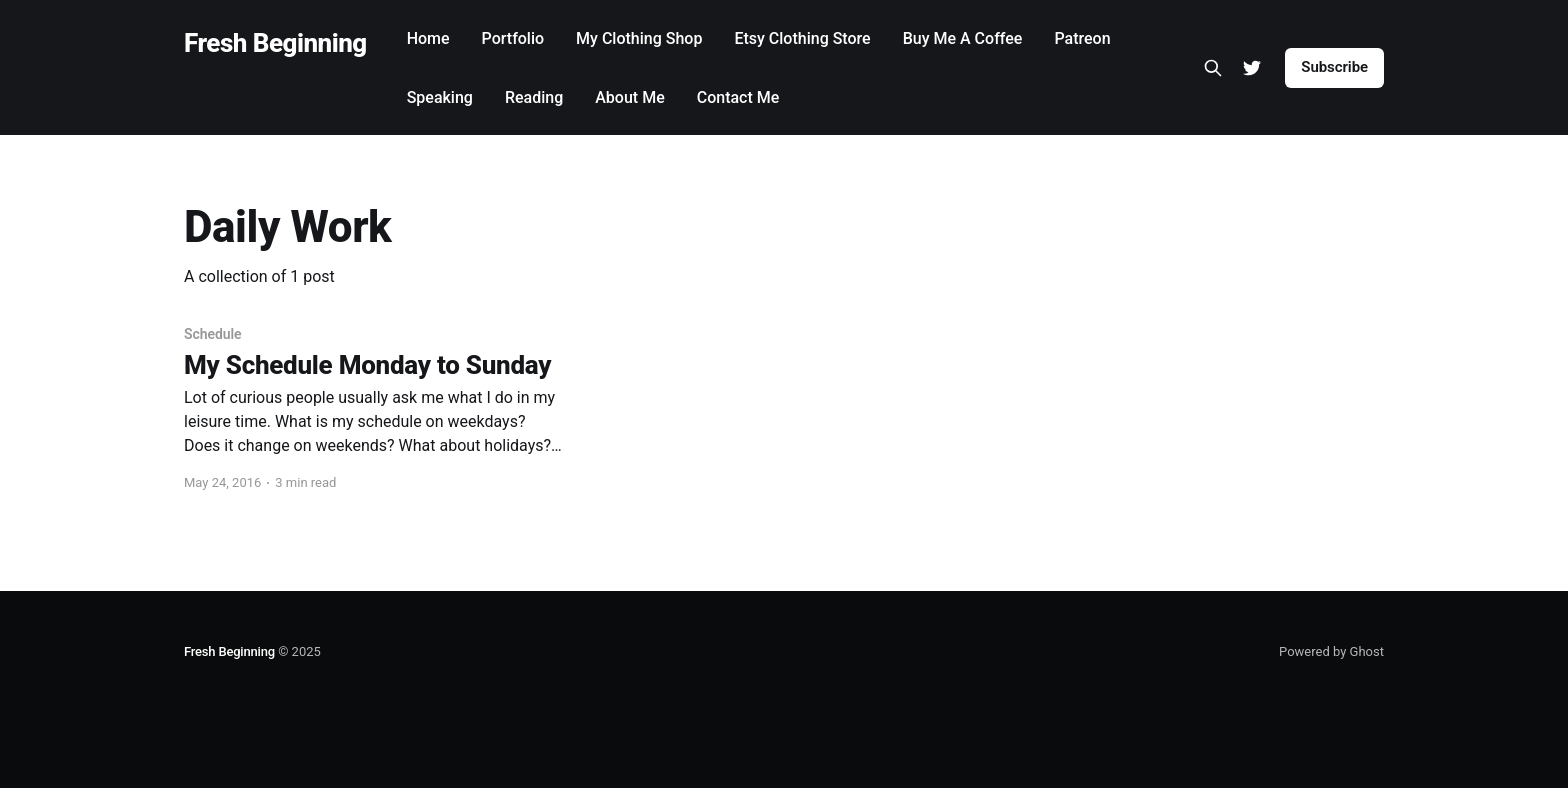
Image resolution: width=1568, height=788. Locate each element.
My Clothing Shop (639, 38)
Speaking (440, 97)
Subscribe (1334, 67)
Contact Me (738, 97)
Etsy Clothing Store (802, 38)
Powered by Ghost (1331, 651)
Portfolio (513, 38)
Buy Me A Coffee (963, 38)
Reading (534, 97)
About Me (629, 97)
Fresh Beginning (275, 43)
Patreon (1082, 38)
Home (428, 38)
